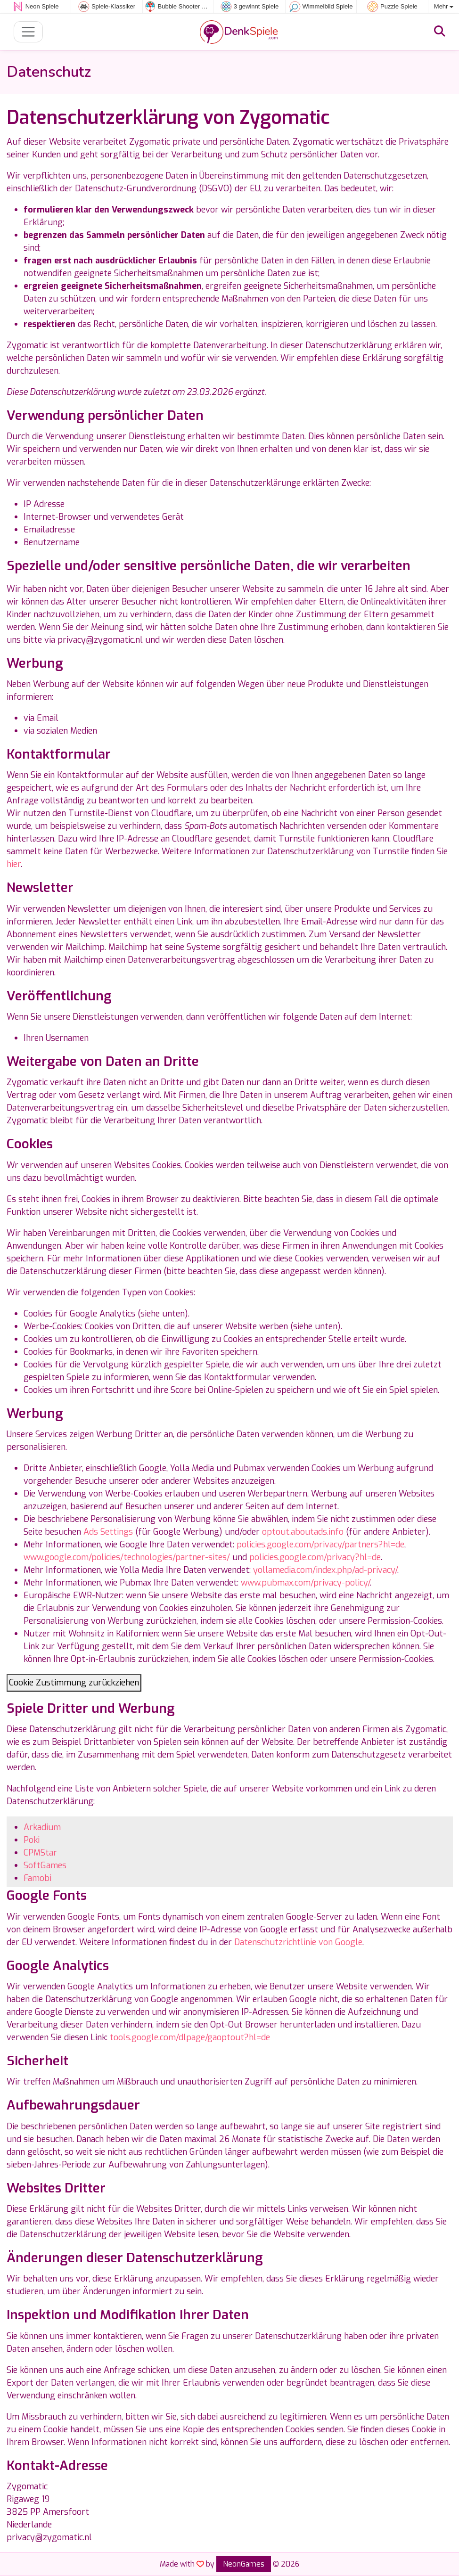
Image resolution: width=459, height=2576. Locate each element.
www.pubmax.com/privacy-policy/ (305, 1582)
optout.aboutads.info (303, 1531)
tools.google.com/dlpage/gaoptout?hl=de (190, 2037)
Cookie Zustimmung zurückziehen (74, 1682)
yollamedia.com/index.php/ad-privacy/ (325, 1570)
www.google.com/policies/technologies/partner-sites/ (127, 1557)
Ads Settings (108, 1531)
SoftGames (45, 1865)
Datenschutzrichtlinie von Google (298, 1942)
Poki (32, 1840)
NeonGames (243, 2564)
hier (14, 864)
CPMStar (40, 1852)
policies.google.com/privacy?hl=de (315, 1557)
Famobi (37, 1878)
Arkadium (42, 1827)
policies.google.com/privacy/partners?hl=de (320, 1544)
